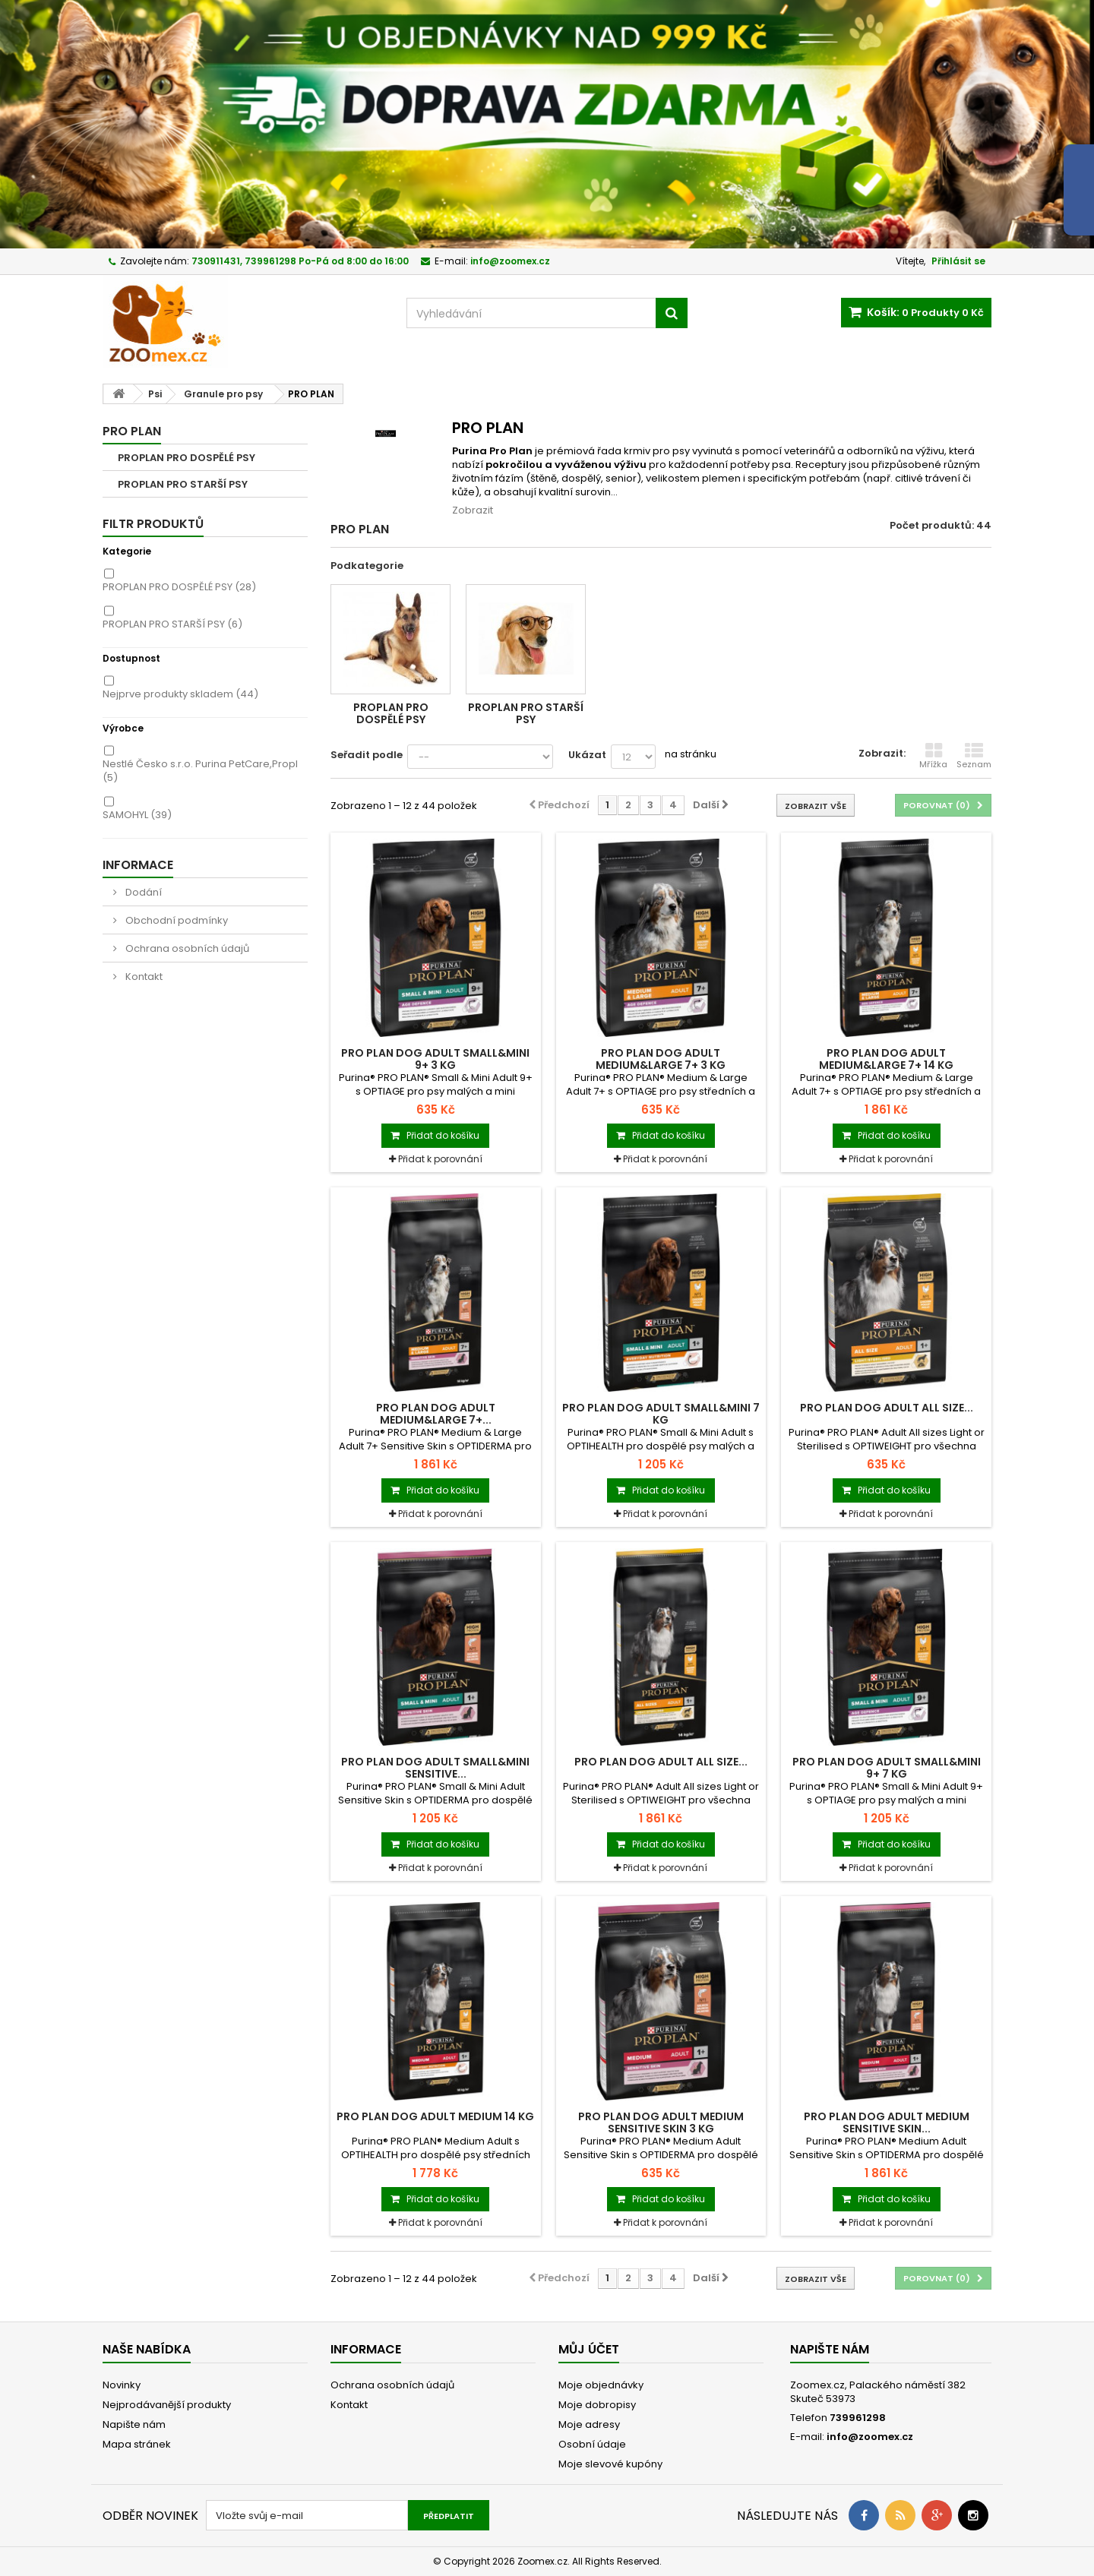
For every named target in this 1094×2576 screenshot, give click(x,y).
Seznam (973, 755)
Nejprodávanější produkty (167, 2404)
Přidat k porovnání (440, 1158)
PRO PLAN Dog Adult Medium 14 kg (435, 2116)
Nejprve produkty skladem (180, 694)
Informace (138, 865)
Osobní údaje (592, 2444)
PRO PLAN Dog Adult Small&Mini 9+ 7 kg (886, 1768)
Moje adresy (589, 2424)
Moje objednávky (600, 2385)
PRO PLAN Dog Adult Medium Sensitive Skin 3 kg (661, 2122)
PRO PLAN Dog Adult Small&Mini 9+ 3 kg (435, 1059)
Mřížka (933, 755)
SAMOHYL (137, 815)
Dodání (142, 892)
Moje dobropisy (597, 2404)
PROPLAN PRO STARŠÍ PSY (183, 484)
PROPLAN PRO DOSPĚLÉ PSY (186, 457)
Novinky (122, 2385)
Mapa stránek (137, 2444)
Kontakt (143, 976)
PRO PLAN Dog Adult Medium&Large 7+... (435, 1414)
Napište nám (134, 2424)
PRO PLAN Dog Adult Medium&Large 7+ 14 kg (886, 1059)
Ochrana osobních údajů (186, 948)
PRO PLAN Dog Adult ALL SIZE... (886, 1408)
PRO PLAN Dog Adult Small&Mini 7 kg (661, 1414)
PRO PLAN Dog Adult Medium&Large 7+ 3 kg (661, 1059)
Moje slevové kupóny (610, 2464)
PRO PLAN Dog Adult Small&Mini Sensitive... (435, 1768)
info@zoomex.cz (870, 2436)
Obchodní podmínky (175, 920)
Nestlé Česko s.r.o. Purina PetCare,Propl (200, 771)
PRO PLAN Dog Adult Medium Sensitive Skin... (886, 2122)
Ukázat (587, 755)
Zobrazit (472, 510)
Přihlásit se (958, 260)
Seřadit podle (366, 755)
